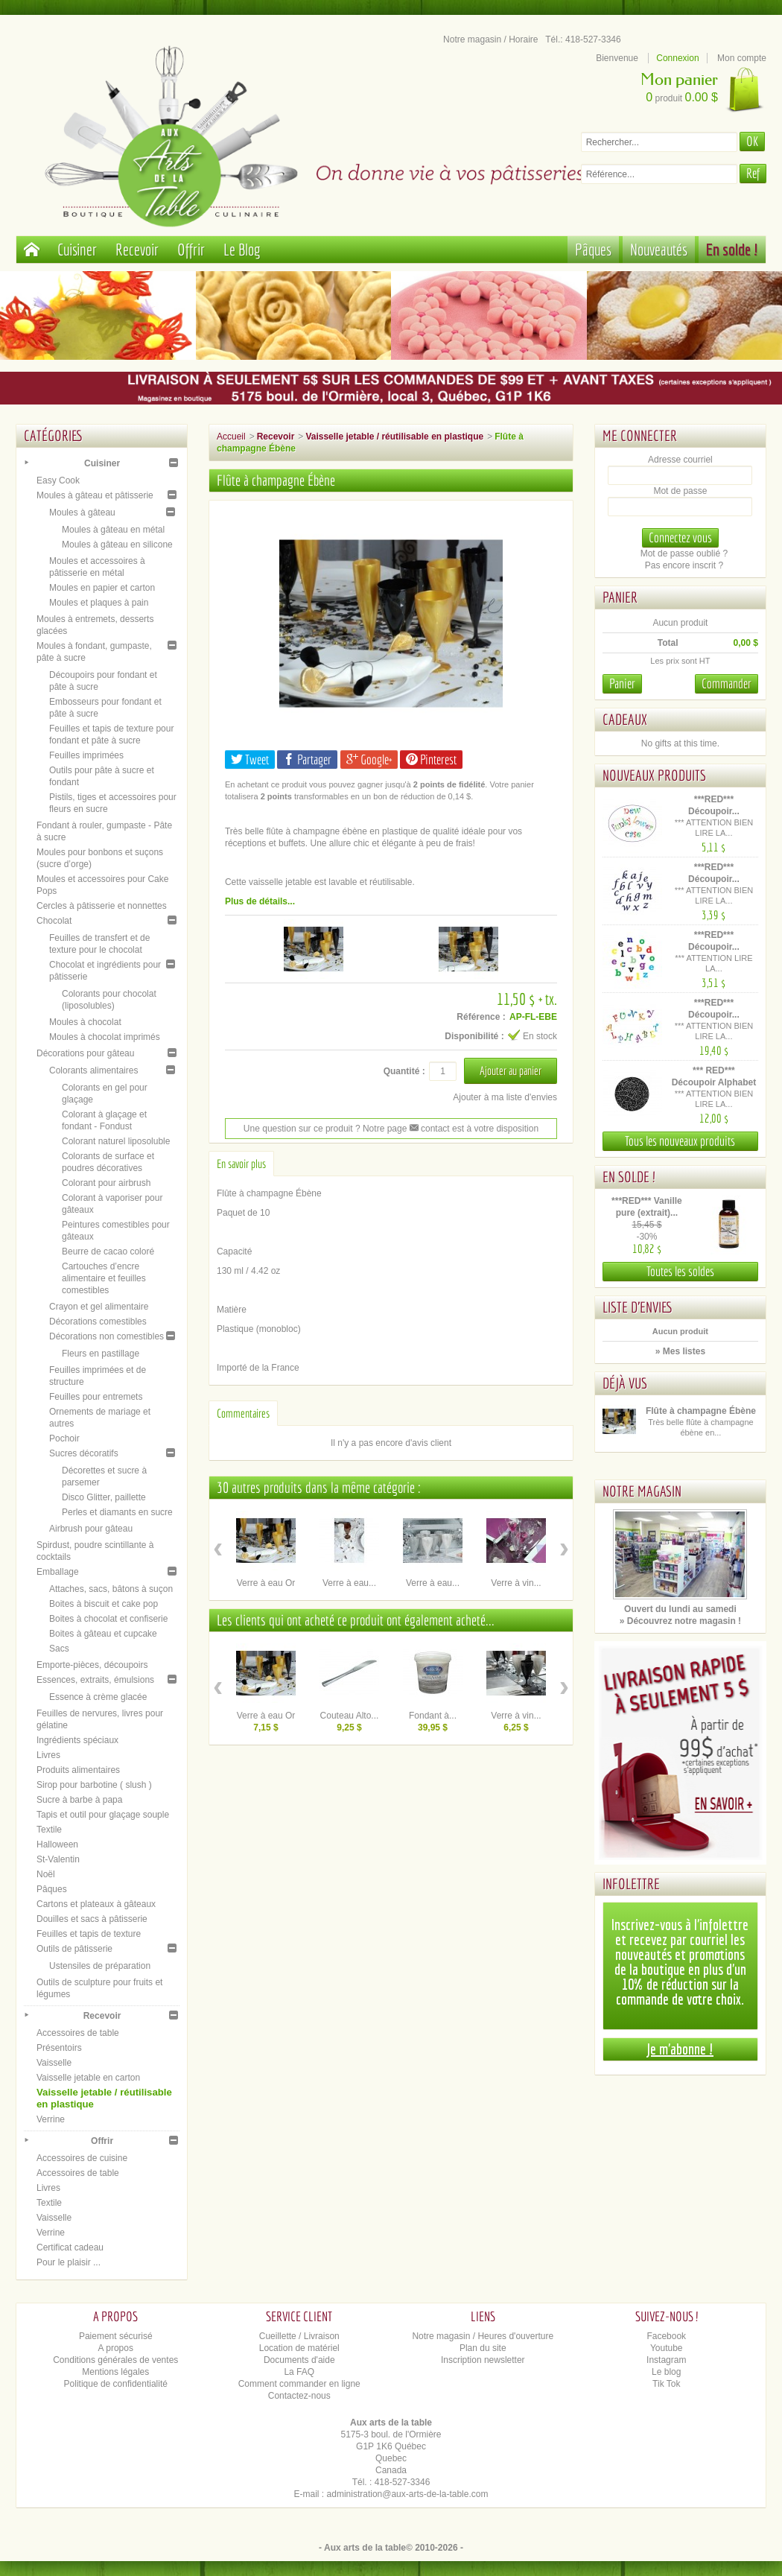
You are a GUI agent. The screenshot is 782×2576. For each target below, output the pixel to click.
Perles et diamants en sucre (117, 1512)
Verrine (50, 2119)
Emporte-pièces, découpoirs (91, 1665)
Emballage (57, 1572)
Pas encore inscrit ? (684, 565)
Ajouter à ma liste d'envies (505, 1097)
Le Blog (242, 249)
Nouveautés (658, 249)
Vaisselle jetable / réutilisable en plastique (394, 436)
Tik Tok (666, 2384)
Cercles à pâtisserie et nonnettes (101, 906)
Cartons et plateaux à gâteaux (96, 1904)
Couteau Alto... (349, 1715)
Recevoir (137, 249)
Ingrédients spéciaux (77, 1740)
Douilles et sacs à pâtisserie (91, 1919)
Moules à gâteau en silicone (117, 544)
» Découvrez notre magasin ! (680, 1621)
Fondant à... (433, 1715)
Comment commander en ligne (299, 2384)
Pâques (593, 249)
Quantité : (404, 1071)
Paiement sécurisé (116, 2336)
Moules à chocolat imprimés (104, 1037)
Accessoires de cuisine (81, 2158)
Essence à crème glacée (98, 1697)
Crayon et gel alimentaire (98, 1306)
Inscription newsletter (483, 2360)
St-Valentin (58, 1859)
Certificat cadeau (70, 2247)
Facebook (666, 2336)
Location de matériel (299, 2348)
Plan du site (483, 2348)
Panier (620, 597)
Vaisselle (53, 2063)
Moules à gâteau (82, 512)
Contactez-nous (299, 2396)
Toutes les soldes (680, 1271)
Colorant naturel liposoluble (116, 1141)
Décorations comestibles (98, 1321)
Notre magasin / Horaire (490, 39)
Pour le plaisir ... (68, 2262)
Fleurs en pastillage (100, 1353)
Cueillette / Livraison (299, 2336)
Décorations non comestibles (106, 1336)
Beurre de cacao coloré (108, 1251)
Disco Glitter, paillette (104, 1497)
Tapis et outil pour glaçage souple (102, 1814)
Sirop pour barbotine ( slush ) (94, 1785)
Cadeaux (625, 719)
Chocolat (53, 921)
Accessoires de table (77, 2033)
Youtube (666, 2348)
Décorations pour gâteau (85, 1053)
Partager (307, 759)
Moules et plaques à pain (98, 602)
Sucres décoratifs (83, 1453)
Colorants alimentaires (93, 1070)
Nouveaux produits (654, 775)
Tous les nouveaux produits (680, 1141)
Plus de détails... (260, 901)
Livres (48, 1755)
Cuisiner (77, 249)
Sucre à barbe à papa (79, 1800)
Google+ (369, 759)
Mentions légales (115, 2372)
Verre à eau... (349, 1583)
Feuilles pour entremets (95, 1397)
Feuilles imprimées (86, 755)
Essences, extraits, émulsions (95, 1680)
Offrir (191, 249)
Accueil (231, 436)
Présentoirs (59, 2048)
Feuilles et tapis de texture (88, 1934)
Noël (45, 1874)
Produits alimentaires (78, 1770)
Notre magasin (642, 1491)
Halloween (57, 1844)
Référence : (481, 1017)
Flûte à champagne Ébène (701, 1411)
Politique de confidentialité (116, 2384)
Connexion (677, 58)
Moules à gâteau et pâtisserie (94, 495)
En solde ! (732, 249)
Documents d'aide (299, 2360)
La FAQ (299, 2372)
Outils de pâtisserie (74, 1949)
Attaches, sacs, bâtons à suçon (111, 1589)
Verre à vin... (516, 1583)
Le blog (666, 2372)
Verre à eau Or (266, 1583)
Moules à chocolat (85, 1022)
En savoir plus (241, 1163)
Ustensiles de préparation (99, 1966)
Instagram (666, 2360)
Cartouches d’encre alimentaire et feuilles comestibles (104, 1278)
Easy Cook (58, 480)
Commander (726, 683)
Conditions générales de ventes (115, 2360)
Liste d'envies (638, 1307)
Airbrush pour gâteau (91, 1528)
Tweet (250, 759)
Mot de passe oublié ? (684, 553)
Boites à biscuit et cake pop (103, 1604)
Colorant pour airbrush (106, 1183)
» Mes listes (680, 1351)
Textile (49, 1829)
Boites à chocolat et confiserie (108, 1619)
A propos (115, 2348)
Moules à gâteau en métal (113, 529)
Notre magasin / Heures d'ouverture (482, 2336)
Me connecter (640, 435)
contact (430, 1128)
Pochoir (64, 1438)
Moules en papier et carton (102, 588)
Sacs (59, 1648)
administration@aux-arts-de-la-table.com (408, 2494)
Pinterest (431, 759)
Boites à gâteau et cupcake (103, 1633)
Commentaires (243, 1413)
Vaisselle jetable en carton (88, 2077)
